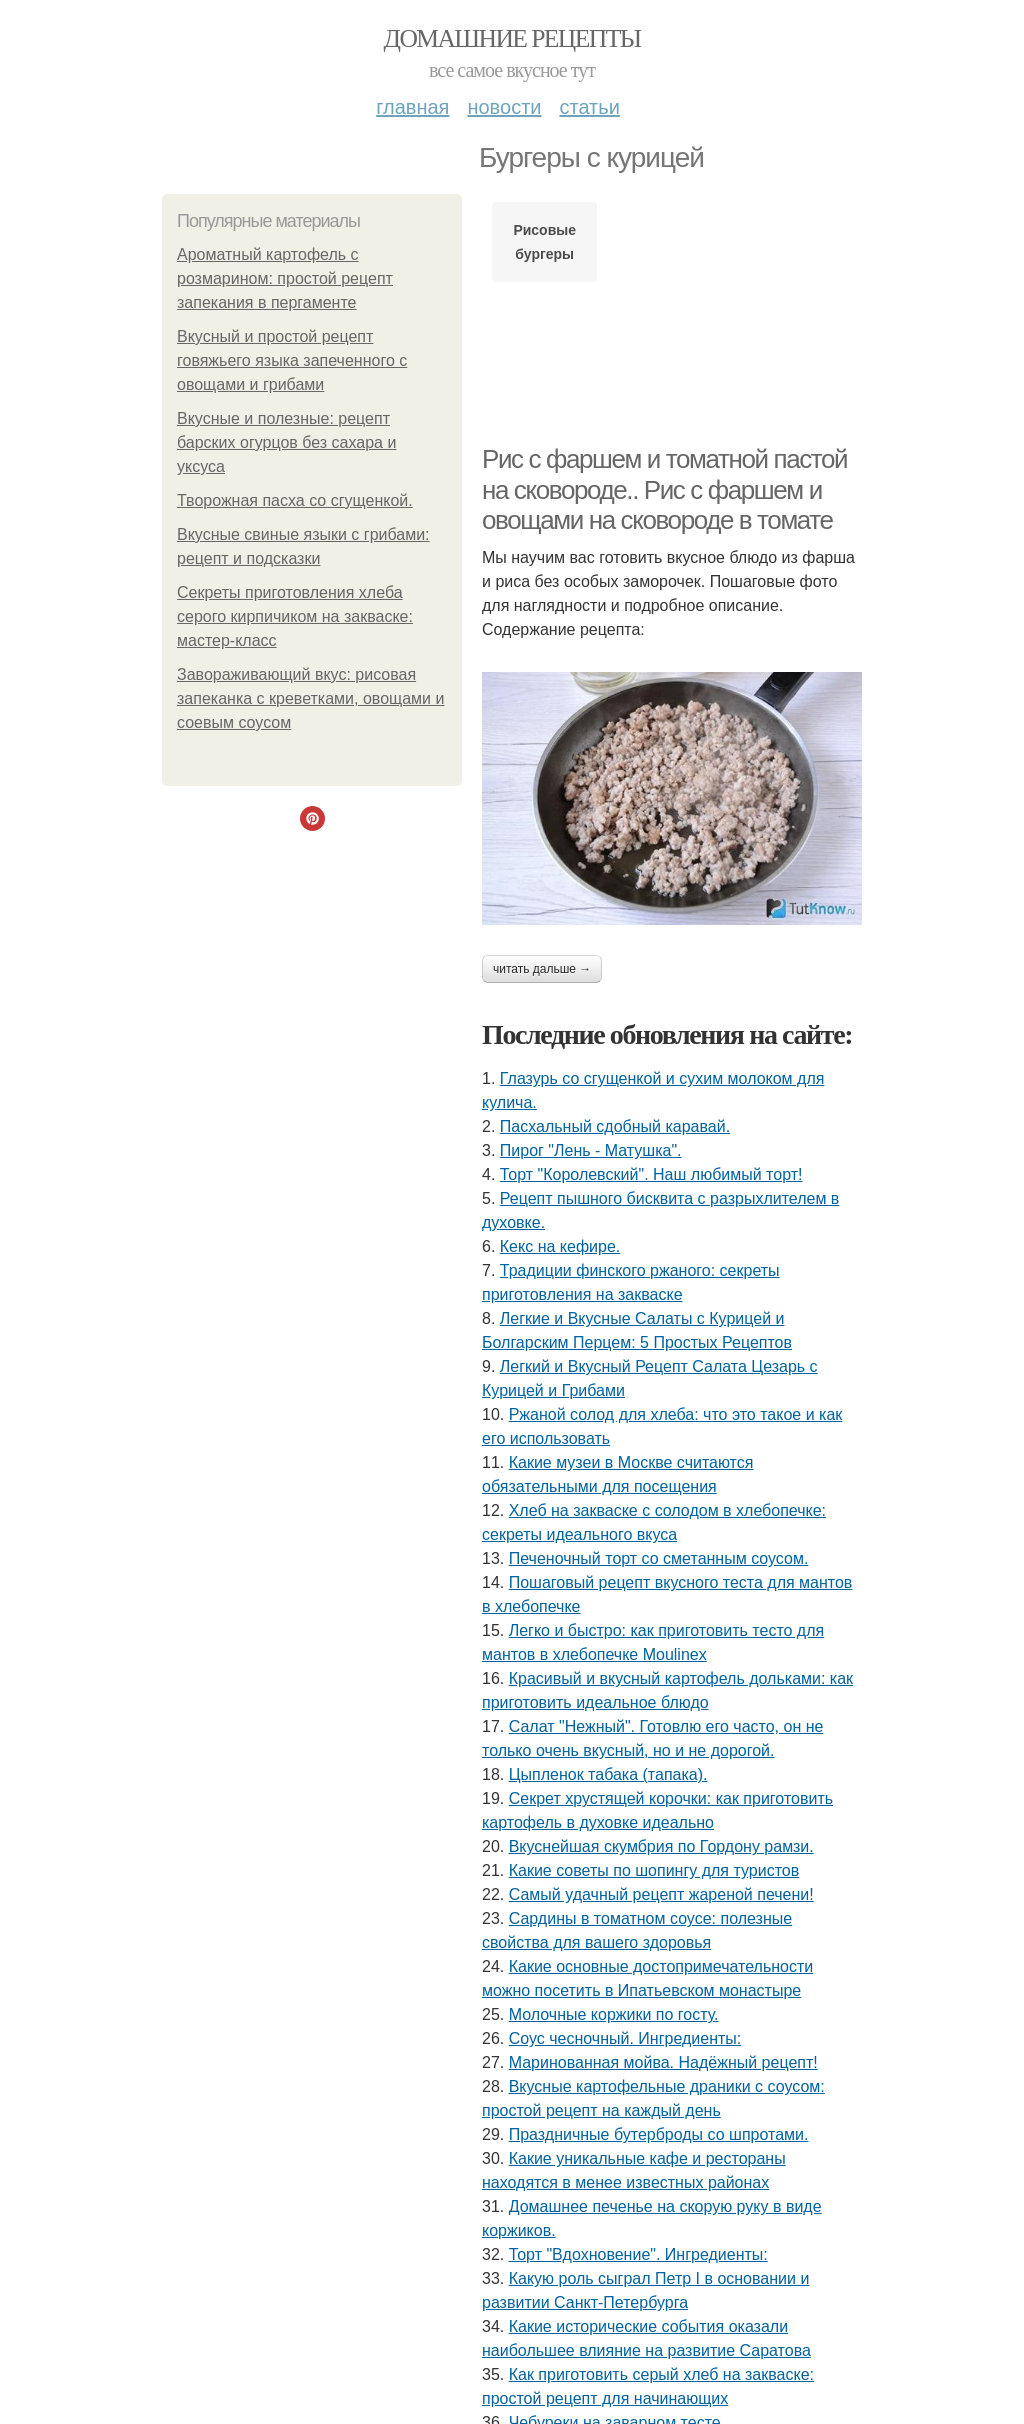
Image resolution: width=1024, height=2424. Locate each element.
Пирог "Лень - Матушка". (591, 1150)
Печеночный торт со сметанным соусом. (659, 1558)
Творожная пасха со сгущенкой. (295, 500)
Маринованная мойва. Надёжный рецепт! (663, 2062)
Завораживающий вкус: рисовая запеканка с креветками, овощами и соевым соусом (310, 698)
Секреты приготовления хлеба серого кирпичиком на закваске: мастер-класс (295, 616)
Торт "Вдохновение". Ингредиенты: (638, 2254)
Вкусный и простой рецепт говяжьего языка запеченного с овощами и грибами (292, 360)
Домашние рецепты (512, 38)
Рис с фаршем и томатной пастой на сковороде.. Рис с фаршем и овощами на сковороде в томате (664, 489)
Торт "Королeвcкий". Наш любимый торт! (651, 1174)
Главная (412, 107)
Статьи (589, 107)
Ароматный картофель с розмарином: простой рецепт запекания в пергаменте (285, 278)
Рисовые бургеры (544, 242)
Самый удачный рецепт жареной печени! (661, 1894)
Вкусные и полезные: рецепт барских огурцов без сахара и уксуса (286, 442)
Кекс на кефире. (560, 1246)
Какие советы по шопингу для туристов (654, 1870)
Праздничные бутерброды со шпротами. (659, 2134)
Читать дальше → (542, 969)
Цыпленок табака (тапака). (608, 1774)
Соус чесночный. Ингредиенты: (625, 2038)
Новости (504, 107)
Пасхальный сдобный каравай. (615, 1126)
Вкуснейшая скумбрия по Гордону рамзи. (661, 1846)
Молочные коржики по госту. (614, 2014)
